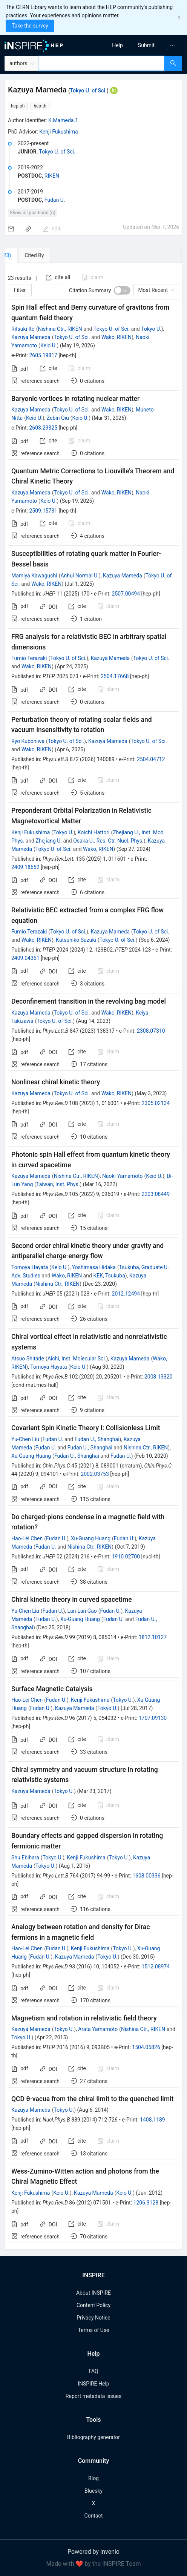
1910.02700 (126, 1557)
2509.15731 (43, 511)
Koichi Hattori (94, 832)
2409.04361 (25, 958)
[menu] (142, 45)
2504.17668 (115, 676)
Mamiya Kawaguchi (34, 576)
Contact (93, 2516)
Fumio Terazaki (29, 658)
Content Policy (93, 2305)
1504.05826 (146, 2047)
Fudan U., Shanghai (97, 1439)
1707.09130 (153, 1718)
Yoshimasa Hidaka (94, 1267)
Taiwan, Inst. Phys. (58, 1184)
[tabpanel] (93, 1256)
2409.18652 (25, 867)
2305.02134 (156, 1103)
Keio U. (48, 345)
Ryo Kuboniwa (27, 741)
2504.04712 (151, 759)
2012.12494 (126, 1294)
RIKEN (51, 176)
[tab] (27, 255)
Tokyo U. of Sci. (88, 91)
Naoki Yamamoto (122, 1176)
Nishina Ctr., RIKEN (60, 329)
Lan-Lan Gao (82, 1611)
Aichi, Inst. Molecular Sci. (77, 1359)
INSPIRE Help (93, 2384)
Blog (93, 2478)
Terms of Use (93, 2330)
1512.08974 (156, 1966)
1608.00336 (146, 1876)
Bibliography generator (93, 2437)
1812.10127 (153, 1637)
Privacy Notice (93, 2318)
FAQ (93, 2371)
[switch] (122, 290)
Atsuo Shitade (27, 1359)
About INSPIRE (93, 2293)
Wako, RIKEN (116, 337)
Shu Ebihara (25, 1857)
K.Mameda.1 (63, 120)
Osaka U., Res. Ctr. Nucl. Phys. (108, 841)
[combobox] (101, 63)
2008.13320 (158, 1377)
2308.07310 (151, 1031)
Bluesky (93, 2491)
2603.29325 (43, 428)
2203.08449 (156, 1194)
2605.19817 (43, 355)
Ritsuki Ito (23, 329)
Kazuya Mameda (31, 337)
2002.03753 (95, 1474)
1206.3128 (146, 2203)
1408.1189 (152, 2120)
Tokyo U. (151, 329)
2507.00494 (126, 594)
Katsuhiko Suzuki (76, 940)
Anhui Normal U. (79, 576)
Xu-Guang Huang (31, 1456)
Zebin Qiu (58, 418)
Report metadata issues (93, 2396)
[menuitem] (117, 45)
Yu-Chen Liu (25, 1439)
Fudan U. (54, 200)
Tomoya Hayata (29, 1267)
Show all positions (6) (32, 212)
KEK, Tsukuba (109, 1276)
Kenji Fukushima (58, 132)
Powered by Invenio (93, 2551)
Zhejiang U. (48, 841)
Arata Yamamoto (98, 2029)
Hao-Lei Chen (27, 1538)
